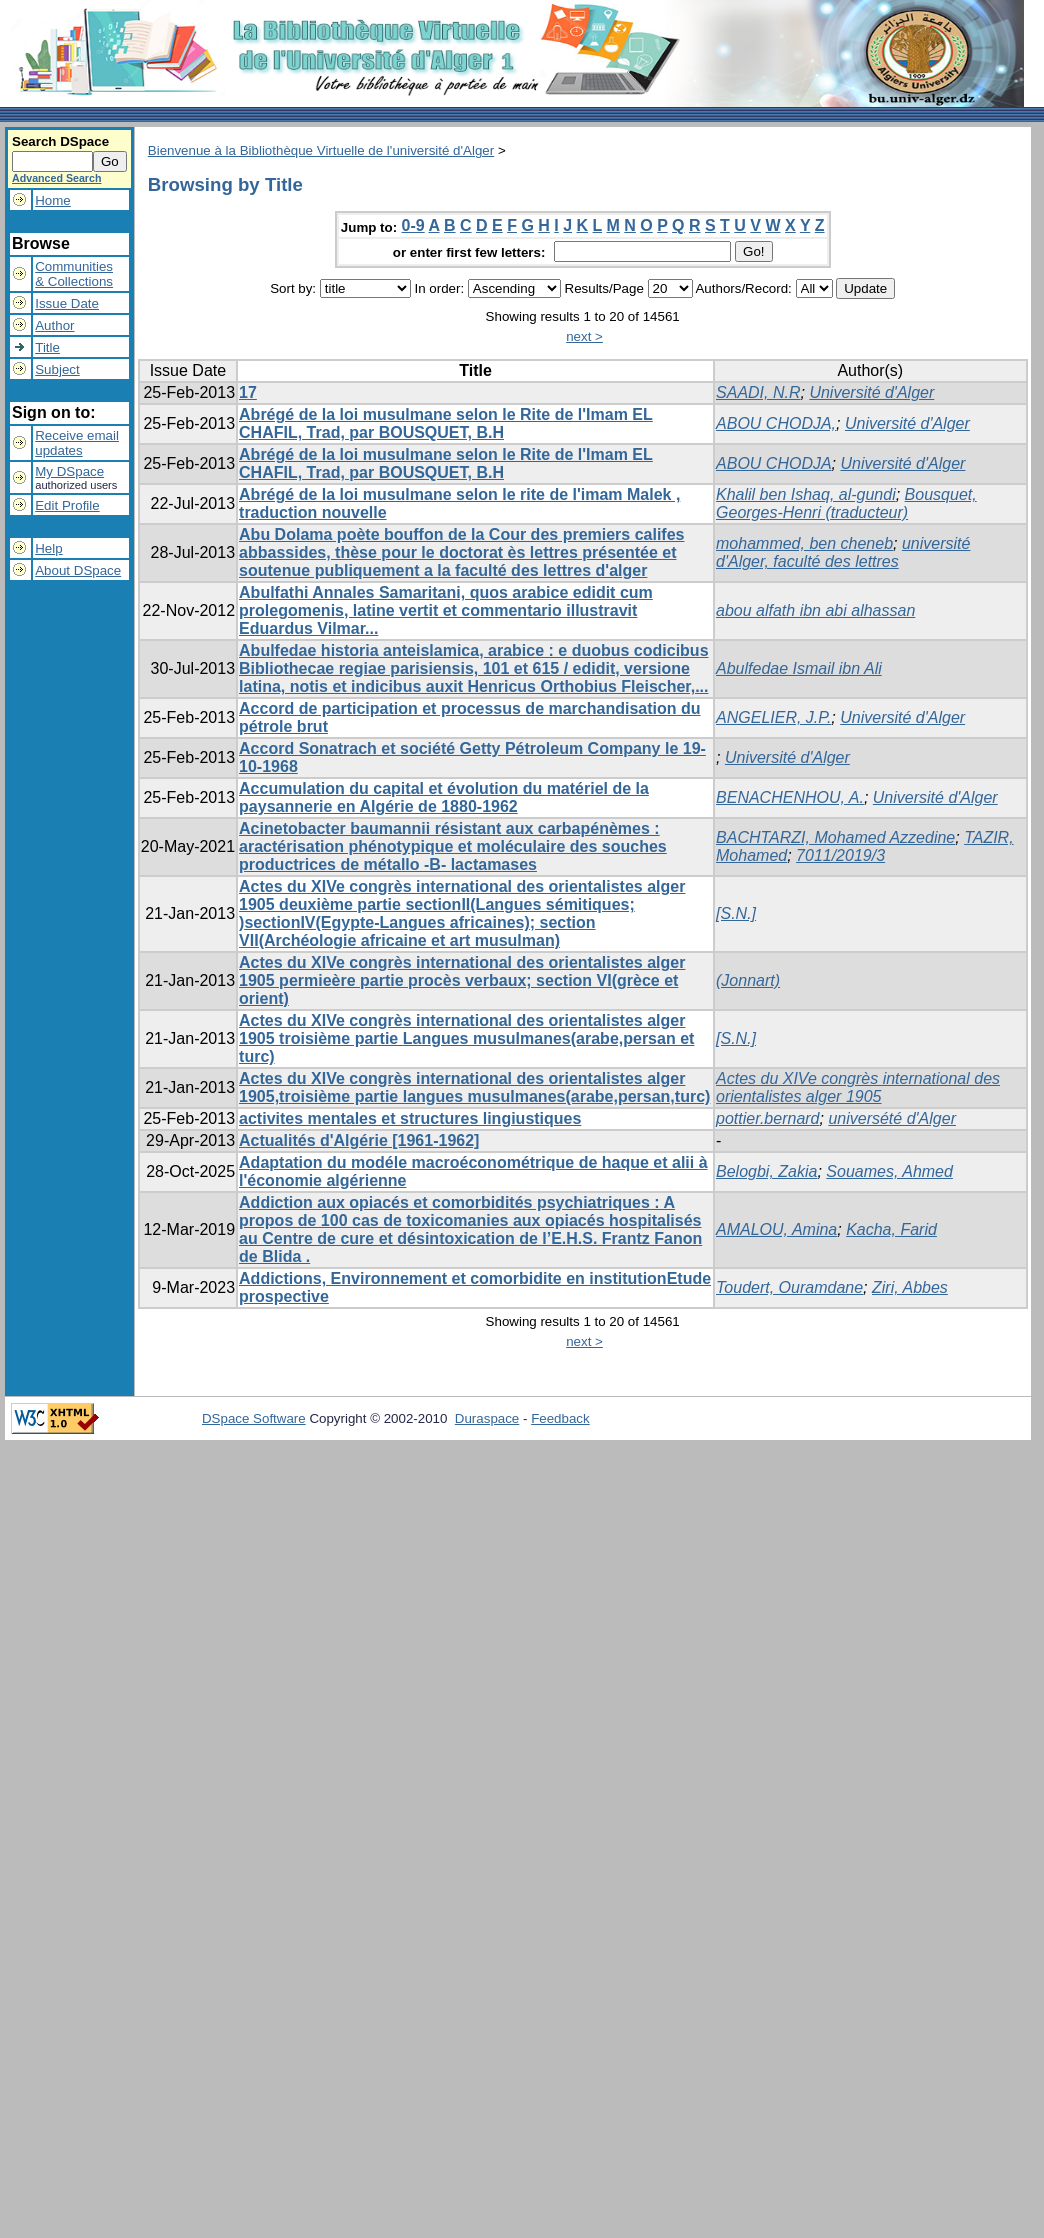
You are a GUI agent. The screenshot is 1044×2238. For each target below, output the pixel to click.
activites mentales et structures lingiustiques (410, 1118)
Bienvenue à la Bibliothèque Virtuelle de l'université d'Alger (321, 150)
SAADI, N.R (758, 392)
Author (54, 325)
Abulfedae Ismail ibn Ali (799, 668)
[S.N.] (736, 913)
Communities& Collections (74, 274)
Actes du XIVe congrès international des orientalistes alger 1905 (858, 1087)
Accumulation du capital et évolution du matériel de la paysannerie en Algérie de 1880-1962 (444, 797)
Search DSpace (60, 141)
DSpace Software (254, 1418)
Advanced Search (56, 178)
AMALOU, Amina (776, 1229)
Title (47, 347)
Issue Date (67, 303)
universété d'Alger (892, 1118)
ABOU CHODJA (774, 463)
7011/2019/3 (840, 855)
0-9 (413, 225)
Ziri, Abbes (910, 1287)
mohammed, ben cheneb (804, 543)
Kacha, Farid (891, 1229)
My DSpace (69, 471)
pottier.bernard (767, 1118)
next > (584, 336)
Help (48, 548)
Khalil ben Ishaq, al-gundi (806, 494)
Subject (57, 369)
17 (248, 392)
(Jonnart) (748, 980)
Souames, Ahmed (889, 1171)
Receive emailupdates (77, 443)
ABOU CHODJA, (776, 423)
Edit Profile (67, 505)
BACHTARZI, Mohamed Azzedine (835, 837)
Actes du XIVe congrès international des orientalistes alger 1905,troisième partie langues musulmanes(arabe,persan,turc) (474, 1087)
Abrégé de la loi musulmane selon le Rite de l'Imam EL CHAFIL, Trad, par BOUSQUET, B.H (446, 423)
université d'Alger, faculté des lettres (843, 552)
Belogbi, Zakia (766, 1171)
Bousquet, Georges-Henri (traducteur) (846, 503)
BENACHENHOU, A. (790, 797)
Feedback (560, 1418)
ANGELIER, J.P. (773, 717)
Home (53, 200)
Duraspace (487, 1418)
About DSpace (78, 570)
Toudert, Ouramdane (789, 1287)
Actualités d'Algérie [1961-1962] (359, 1140)
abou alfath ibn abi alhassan (815, 610)
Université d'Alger (871, 392)
